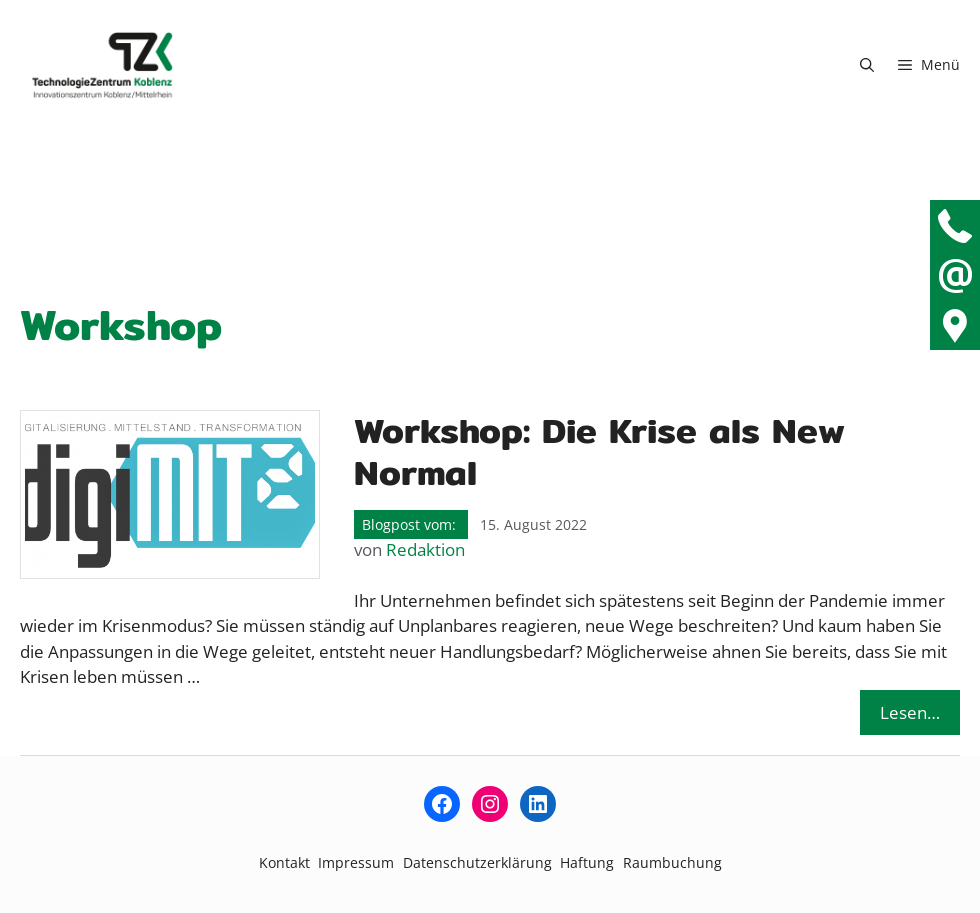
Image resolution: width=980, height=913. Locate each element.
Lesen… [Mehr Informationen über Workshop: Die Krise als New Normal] (910, 712)
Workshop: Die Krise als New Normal (599, 451)
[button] (867, 65)
